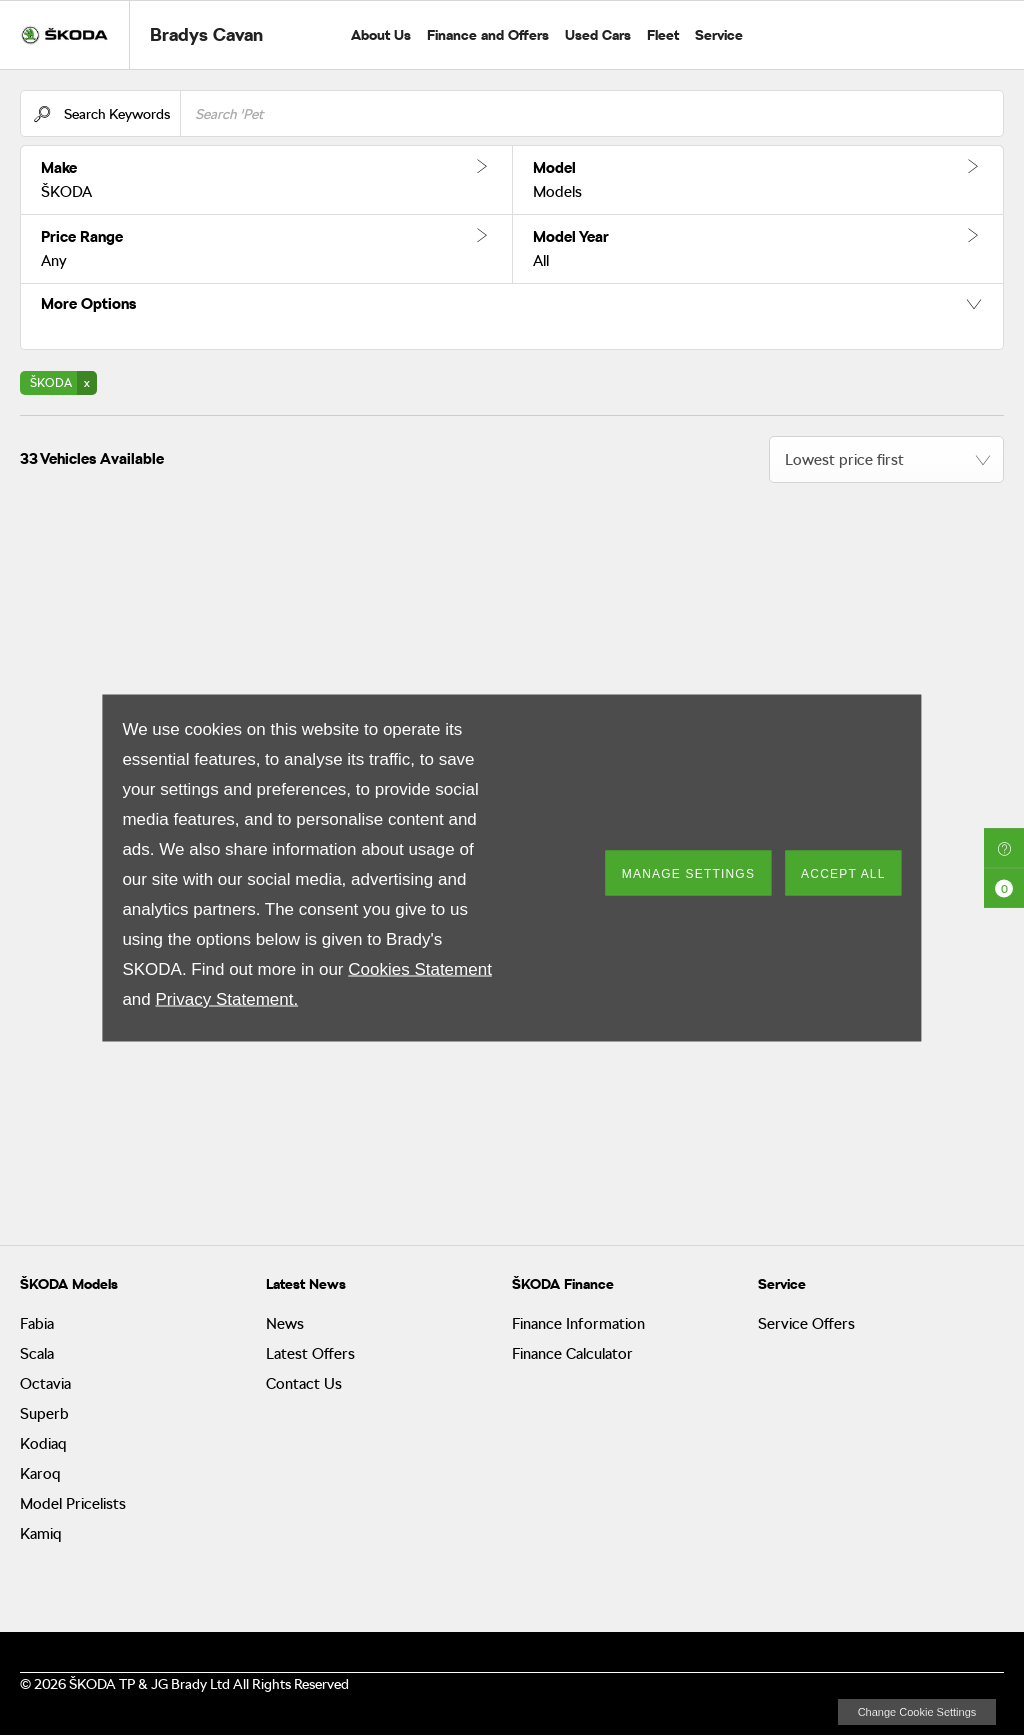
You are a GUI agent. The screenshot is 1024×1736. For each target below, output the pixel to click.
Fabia (37, 1324)
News (285, 1324)
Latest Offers (310, 1354)
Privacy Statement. (227, 999)
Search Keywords (117, 114)
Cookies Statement (420, 969)
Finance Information (578, 1324)
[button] (266, 180)
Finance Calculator (572, 1354)
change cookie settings (917, 1712)
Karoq (40, 1474)
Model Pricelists (73, 1504)
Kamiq (41, 1534)
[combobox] (886, 459)
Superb (44, 1414)
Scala (37, 1354)
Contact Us (304, 1384)
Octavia (45, 1384)
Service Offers (806, 1324)
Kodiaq (43, 1444)
